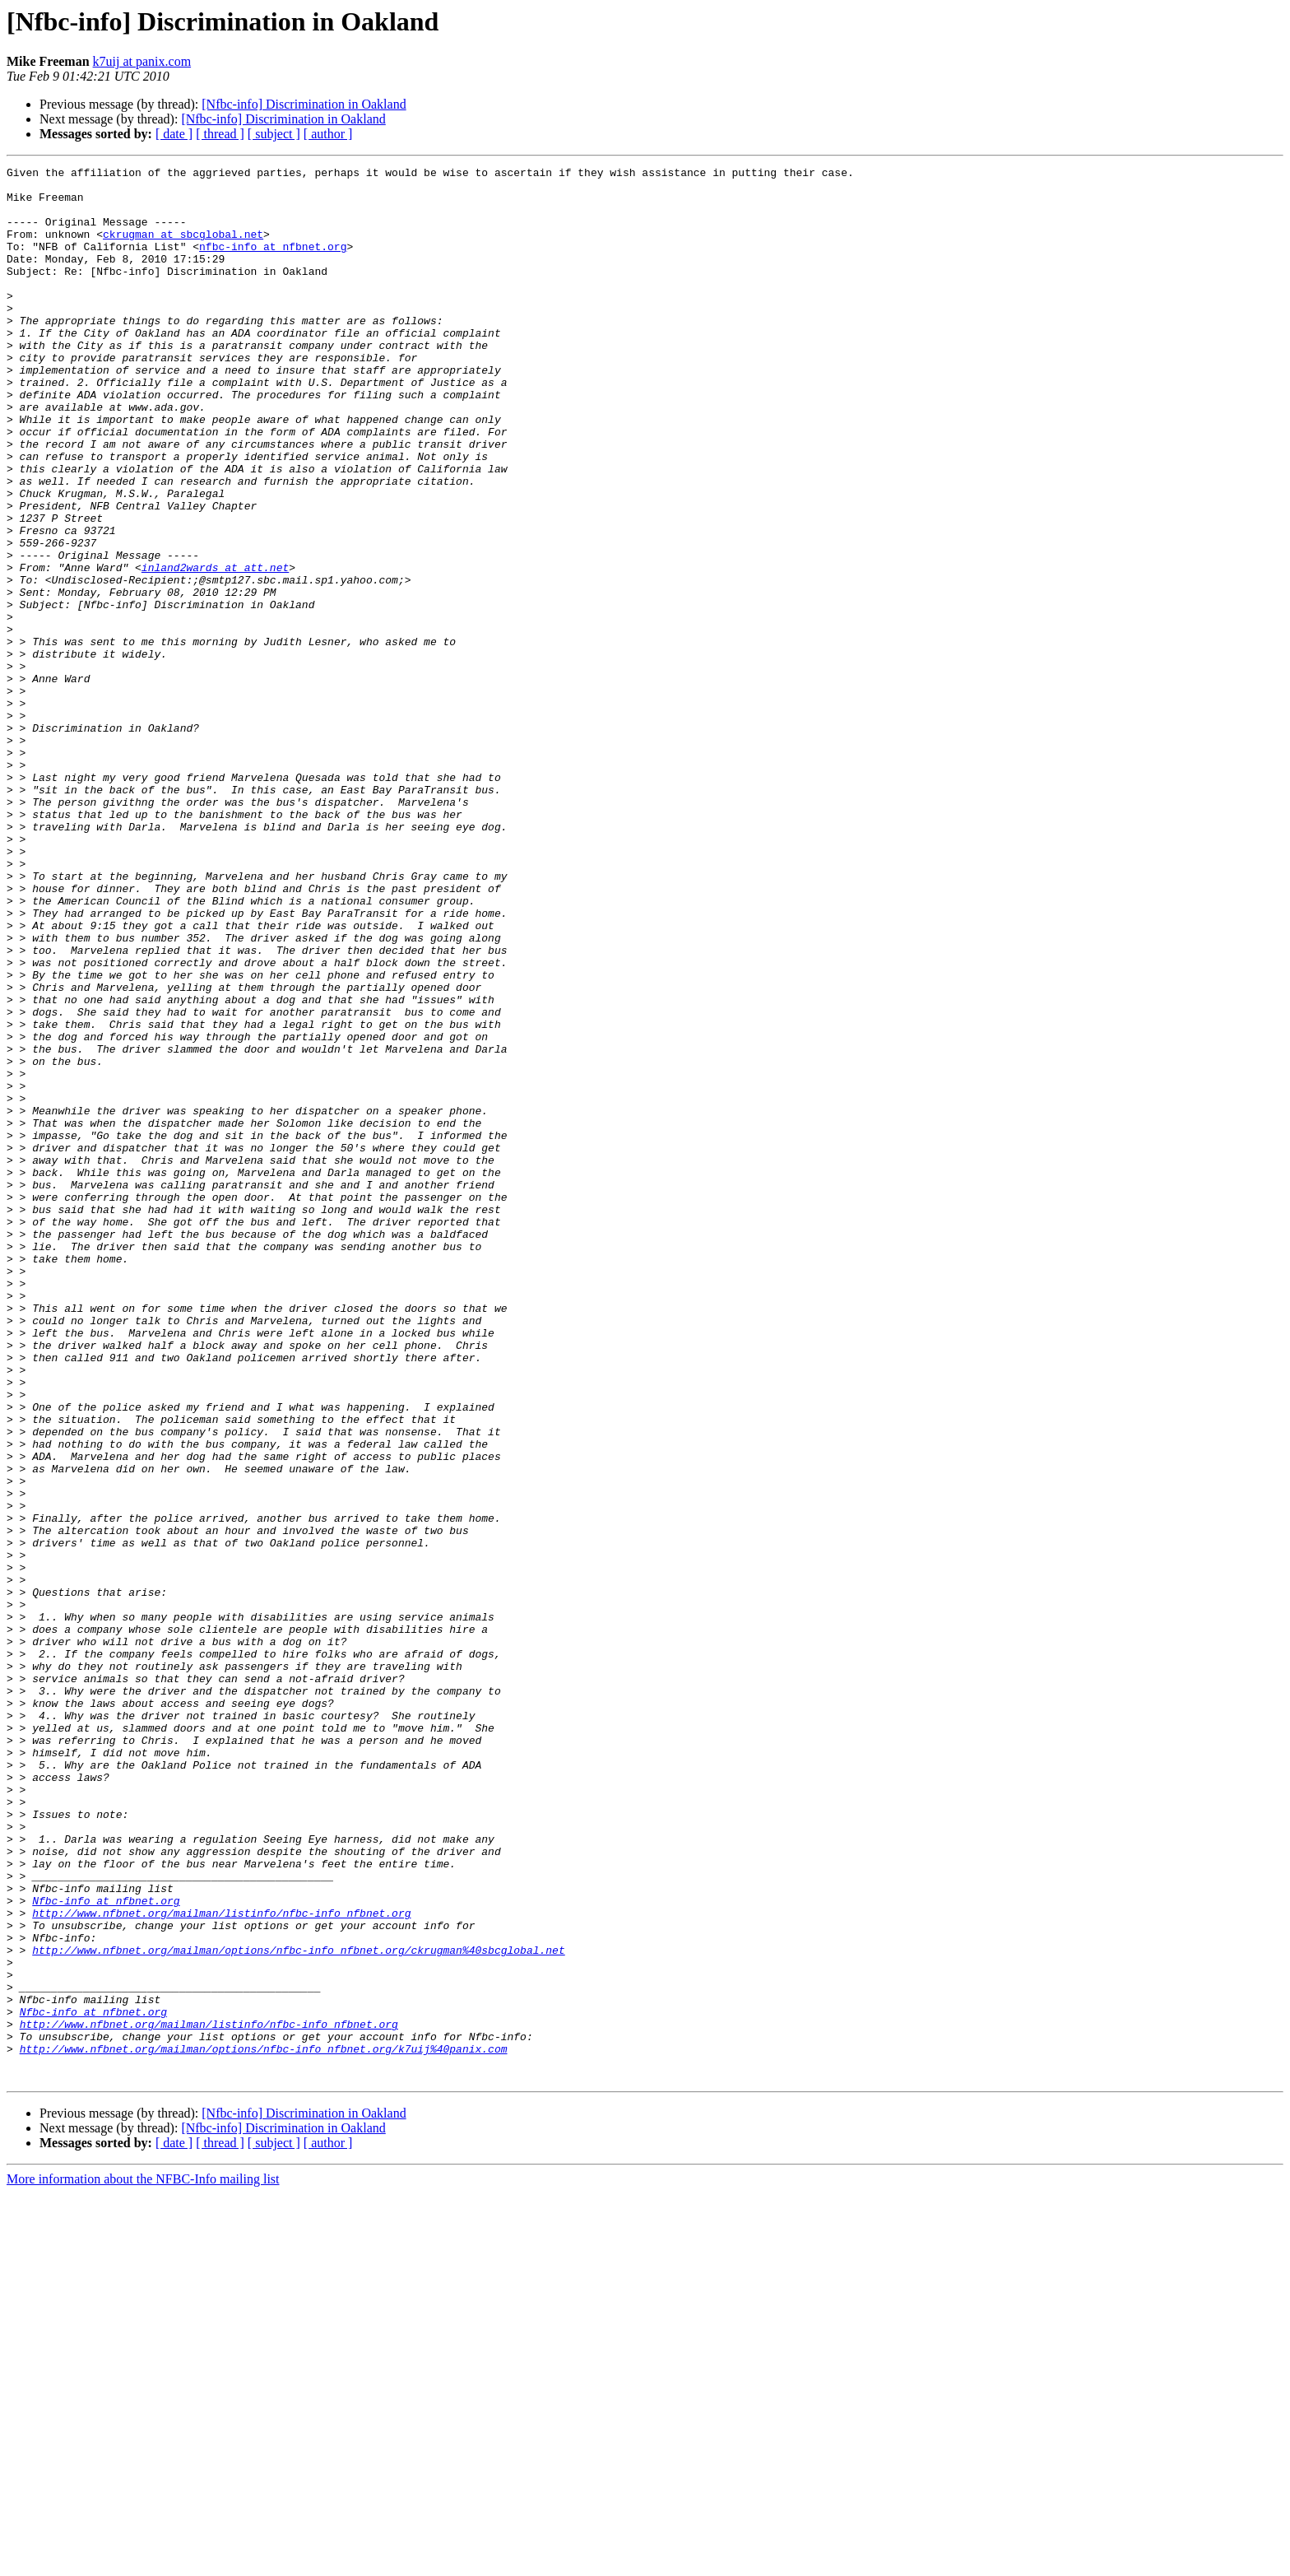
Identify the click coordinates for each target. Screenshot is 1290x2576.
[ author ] (328, 134)
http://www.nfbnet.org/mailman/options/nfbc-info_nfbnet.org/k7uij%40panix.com (264, 2426)
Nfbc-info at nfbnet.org (105, 2248)
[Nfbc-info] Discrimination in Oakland (304, 104)
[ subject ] (274, 134)
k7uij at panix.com (142, 61)
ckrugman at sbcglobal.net (183, 248)
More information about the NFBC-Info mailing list (143, 2562)
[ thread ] (220, 134)
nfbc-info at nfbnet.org (272, 263)
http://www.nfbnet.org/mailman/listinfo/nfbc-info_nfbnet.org (221, 2263)
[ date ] (174, 134)
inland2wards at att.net (215, 648)
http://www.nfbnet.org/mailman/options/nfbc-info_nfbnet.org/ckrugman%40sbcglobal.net (298, 2307)
